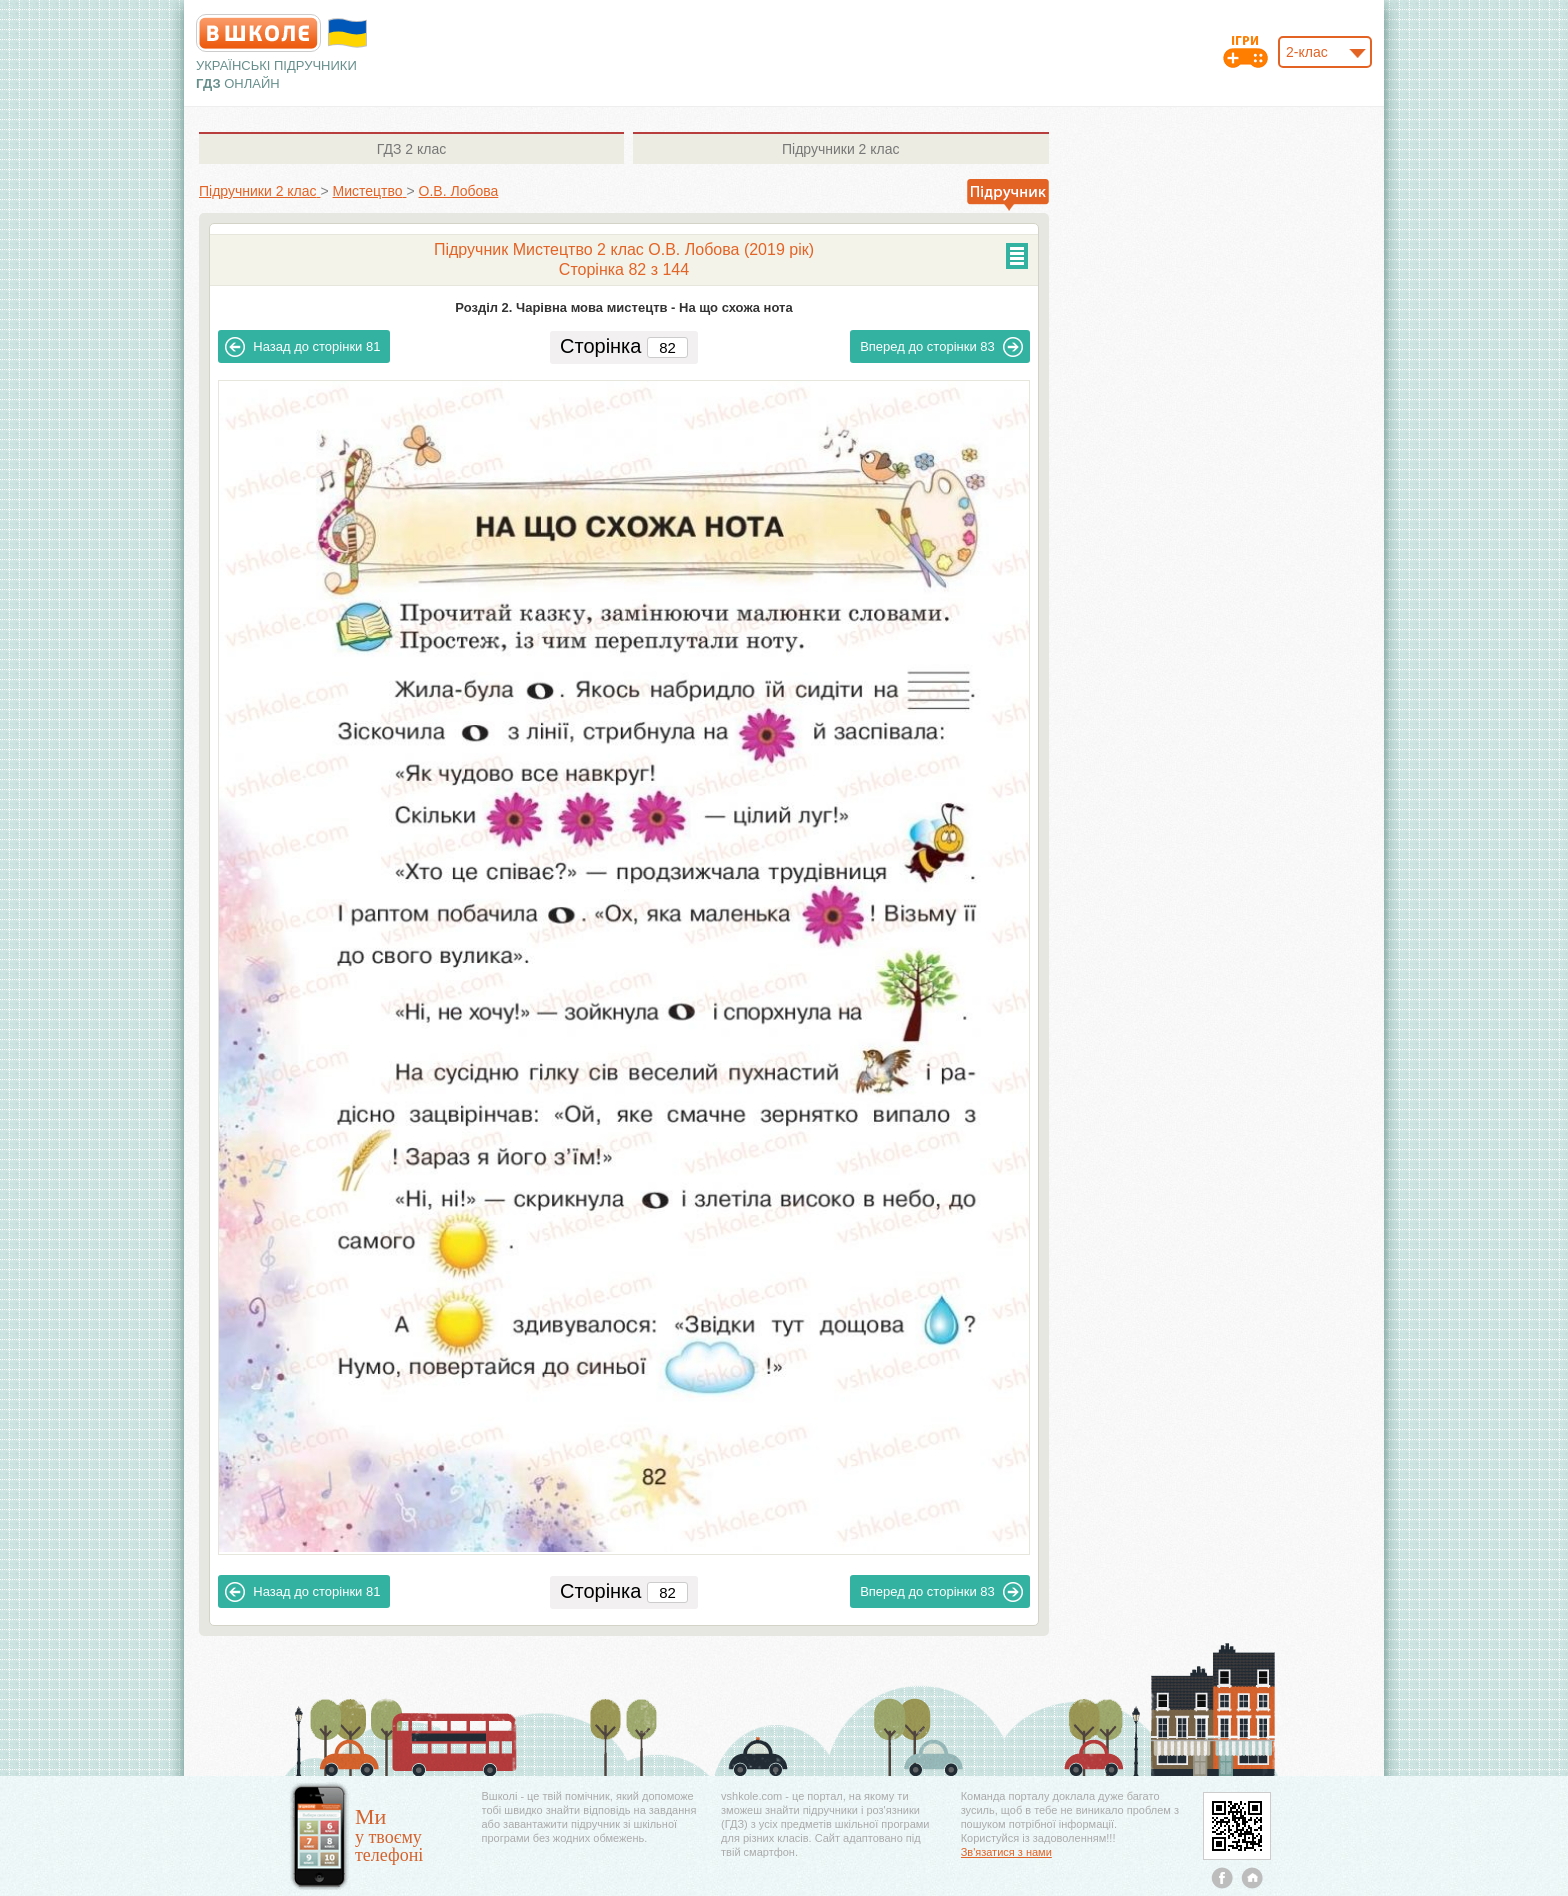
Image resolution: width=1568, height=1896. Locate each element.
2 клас (411, 149)
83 (941, 347)
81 (302, 347)
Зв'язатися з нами (1006, 1852)
